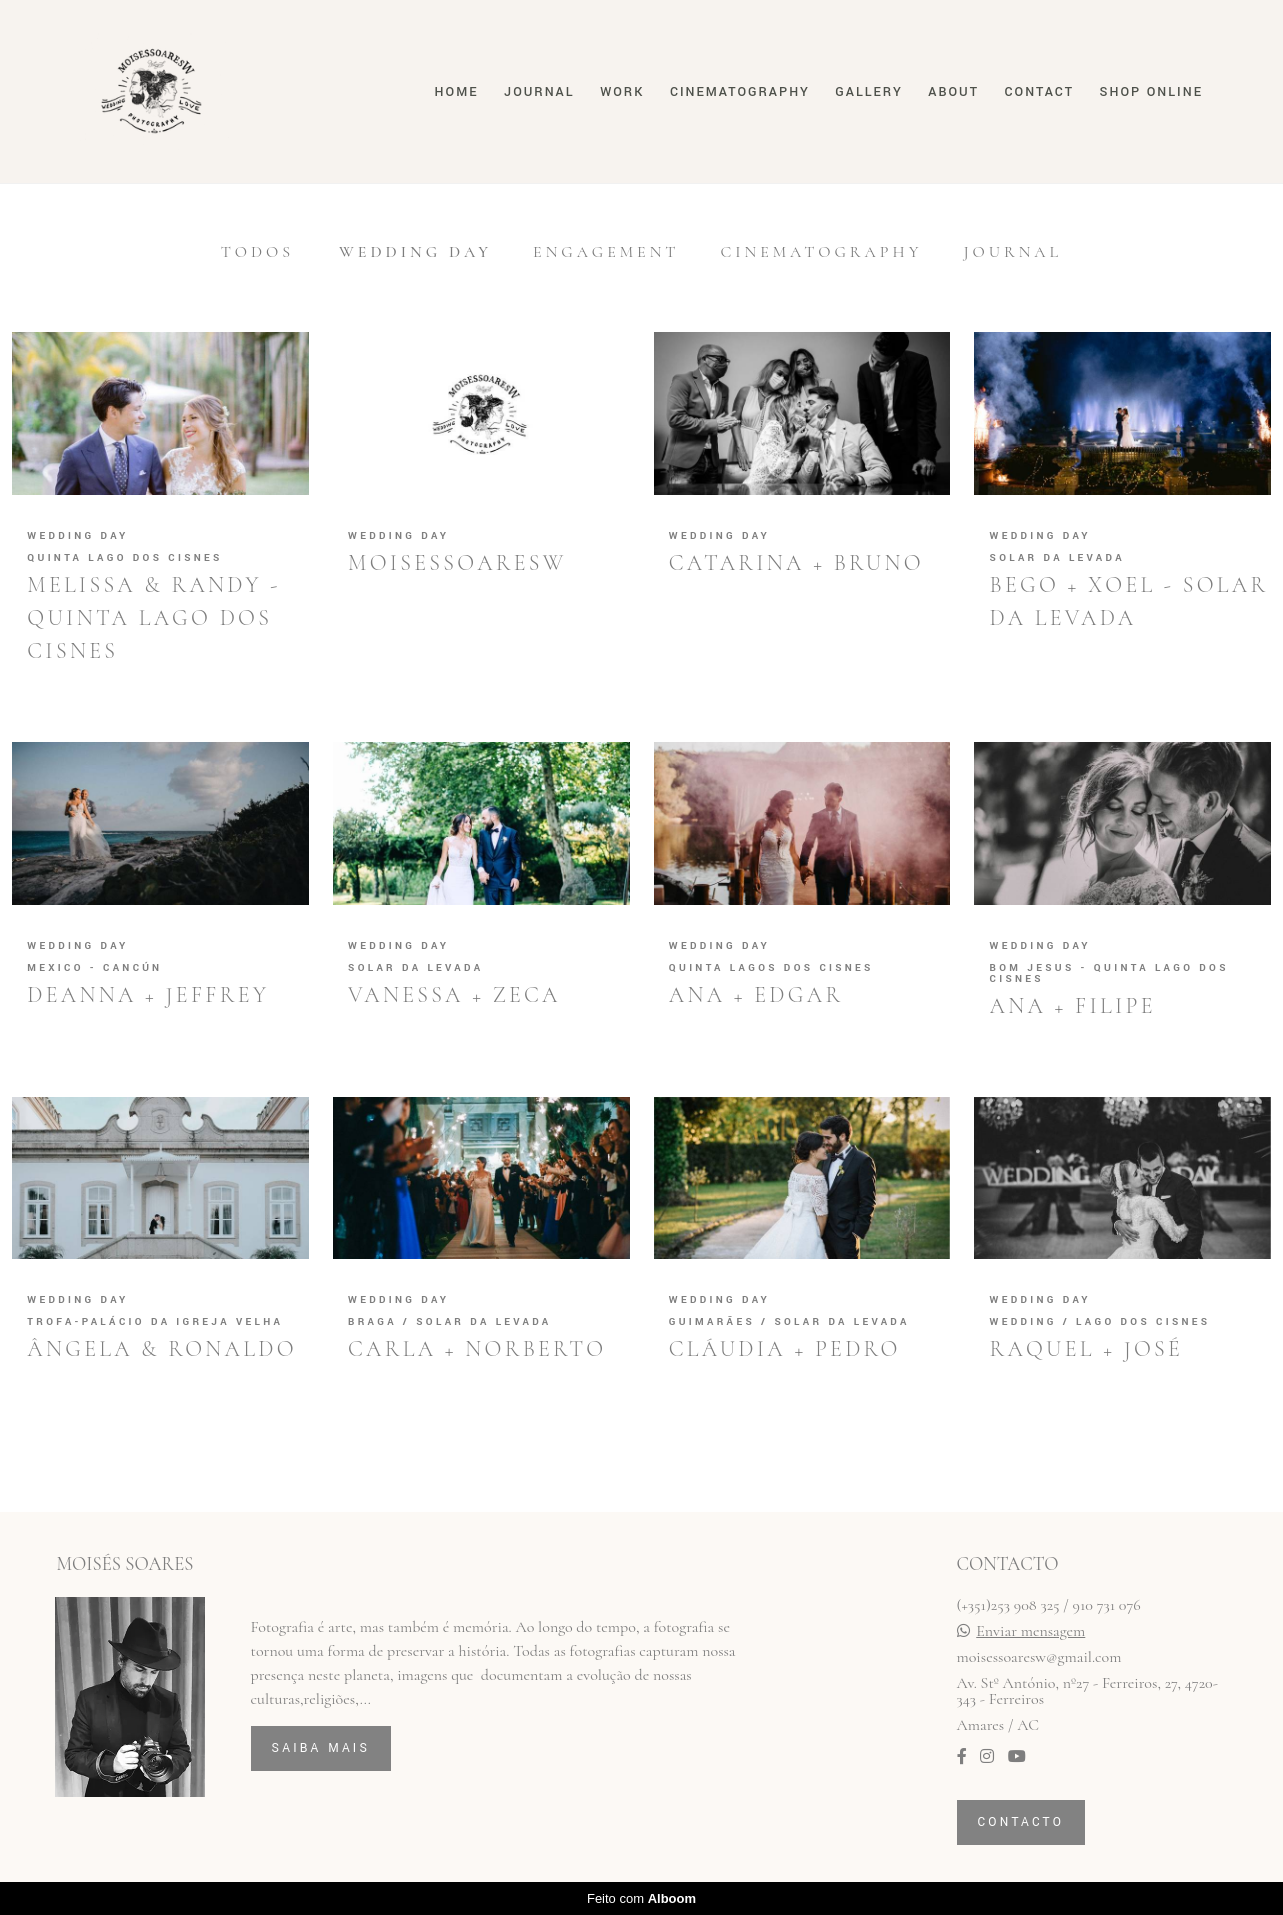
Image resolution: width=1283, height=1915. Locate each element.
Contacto (1021, 1822)
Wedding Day (415, 252)
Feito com (641, 1898)
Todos (257, 252)
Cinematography (740, 92)
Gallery (868, 92)
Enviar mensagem (1030, 1631)
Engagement (606, 252)
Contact (1039, 92)
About (953, 92)
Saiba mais (321, 1748)
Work (622, 92)
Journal (539, 92)
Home (457, 92)
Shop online (1151, 92)
